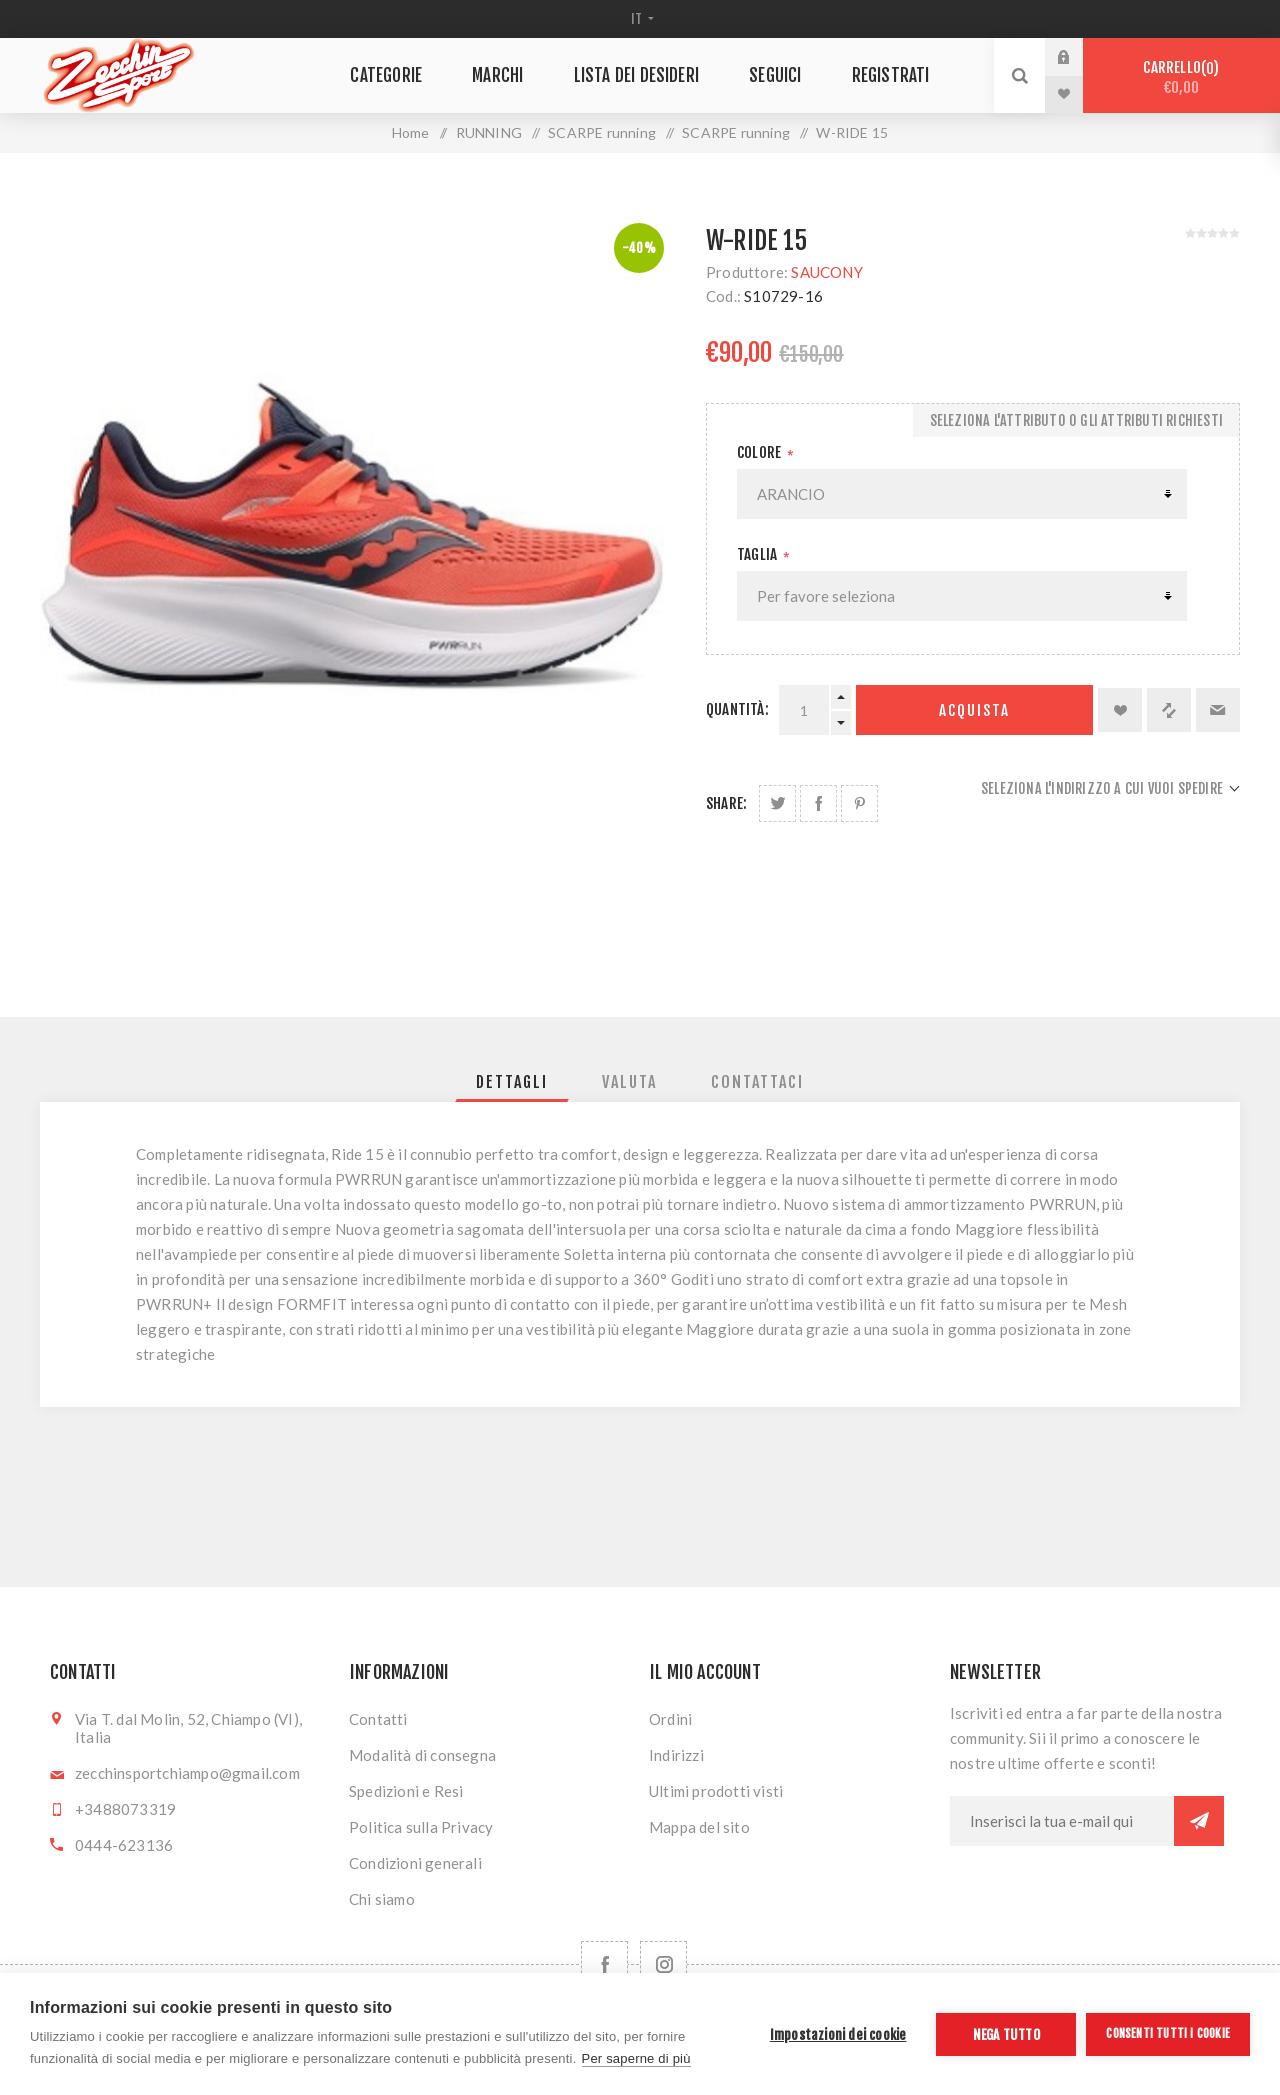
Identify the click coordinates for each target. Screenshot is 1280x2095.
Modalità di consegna (422, 1755)
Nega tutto (1006, 2034)
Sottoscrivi (1199, 1821)
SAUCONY (826, 272)
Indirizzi (676, 1755)
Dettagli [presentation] (512, 1082)
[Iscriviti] (1062, 1821)
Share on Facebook (818, 803)
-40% (639, 248)
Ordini (670, 1719)
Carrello (1181, 77)
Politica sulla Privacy (421, 1827)
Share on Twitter (777, 803)
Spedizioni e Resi (406, 1791)
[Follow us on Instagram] (663, 1964)
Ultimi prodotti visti (716, 1791)
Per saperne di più (636, 2058)
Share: (726, 803)
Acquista (974, 710)
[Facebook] (604, 1964)
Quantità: (737, 709)
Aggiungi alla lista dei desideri (1120, 710)
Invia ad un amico (1218, 710)
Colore (760, 452)
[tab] (512, 1082)
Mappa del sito (699, 1827)
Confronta (1169, 710)
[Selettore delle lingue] (640, 19)
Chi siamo (382, 1899)
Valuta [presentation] (629, 1082)
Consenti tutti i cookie (1168, 2033)
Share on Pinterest (859, 803)
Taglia (758, 554)
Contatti (378, 1719)
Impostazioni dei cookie (838, 2034)
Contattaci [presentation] (757, 1082)
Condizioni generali (415, 1863)
